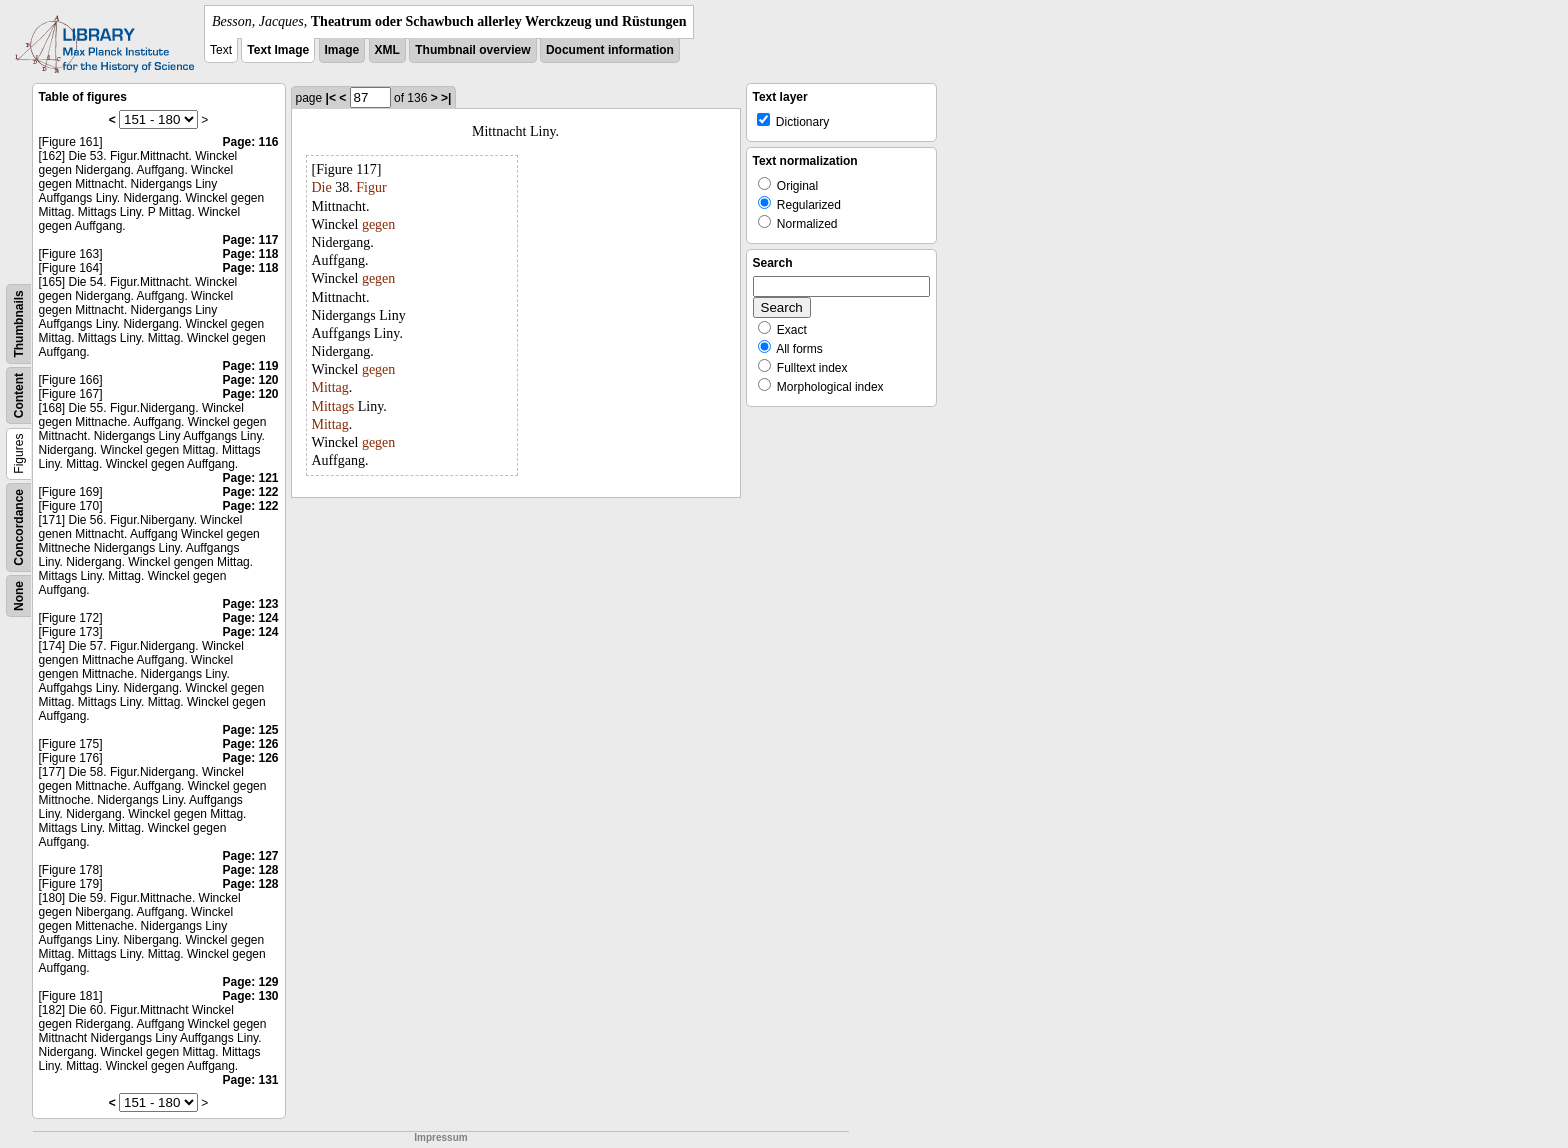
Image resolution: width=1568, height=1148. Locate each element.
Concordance (19, 527)
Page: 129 (250, 982)
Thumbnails (19, 323)
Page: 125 (250, 730)
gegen (378, 224)
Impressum (440, 1137)
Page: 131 (250, 1080)
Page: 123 (250, 604)
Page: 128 (250, 870)
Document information (610, 50)
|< (331, 98)
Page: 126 (250, 744)
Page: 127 (250, 856)
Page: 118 (250, 254)
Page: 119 (250, 366)
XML (387, 50)
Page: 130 (250, 996)
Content (19, 395)
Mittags (333, 406)
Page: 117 (250, 240)
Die (322, 187)
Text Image (278, 50)
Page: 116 (250, 142)
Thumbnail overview (472, 50)
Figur (371, 187)
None (19, 596)
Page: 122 (250, 492)
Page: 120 (250, 380)
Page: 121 (250, 478)
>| (446, 98)
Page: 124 (250, 618)
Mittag (330, 387)
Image (342, 50)
